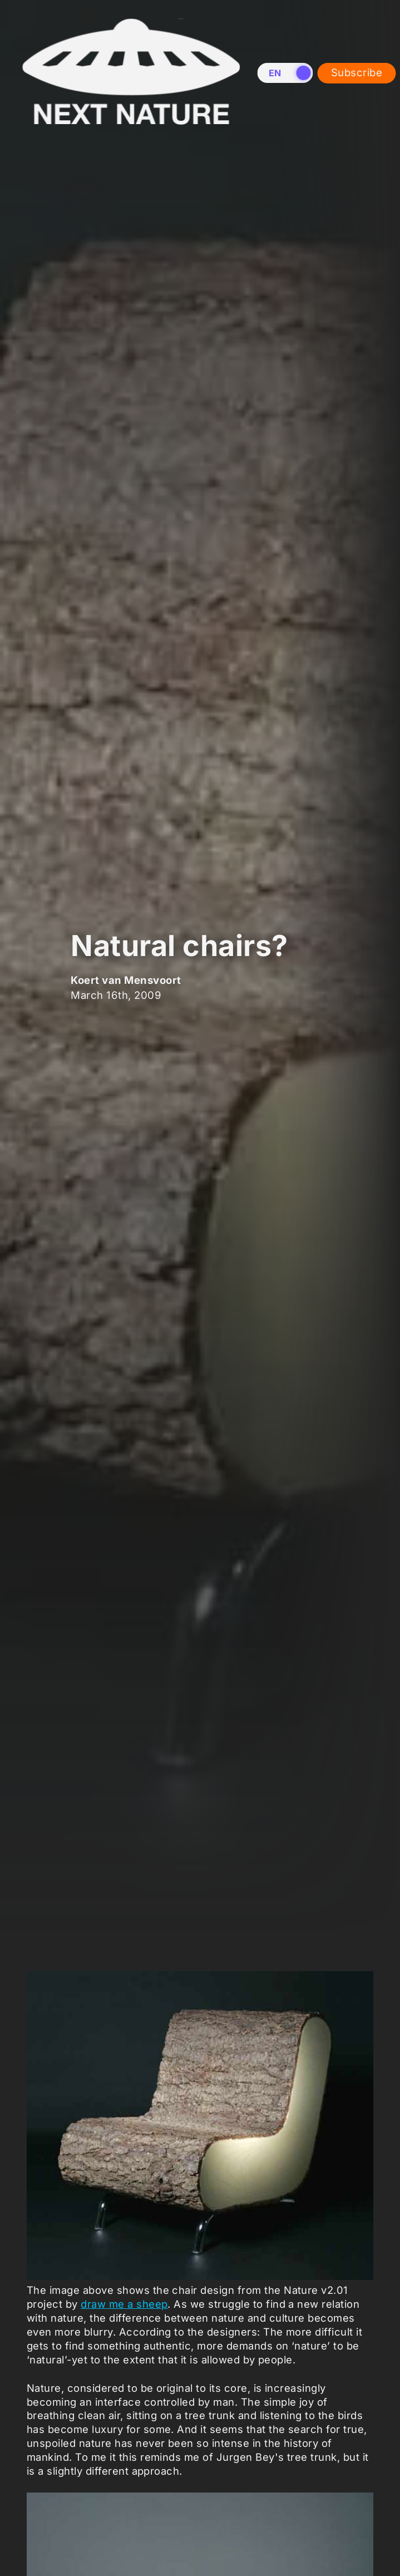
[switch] (285, 73)
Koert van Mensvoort (126, 979)
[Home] (131, 132)
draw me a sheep (124, 2304)
